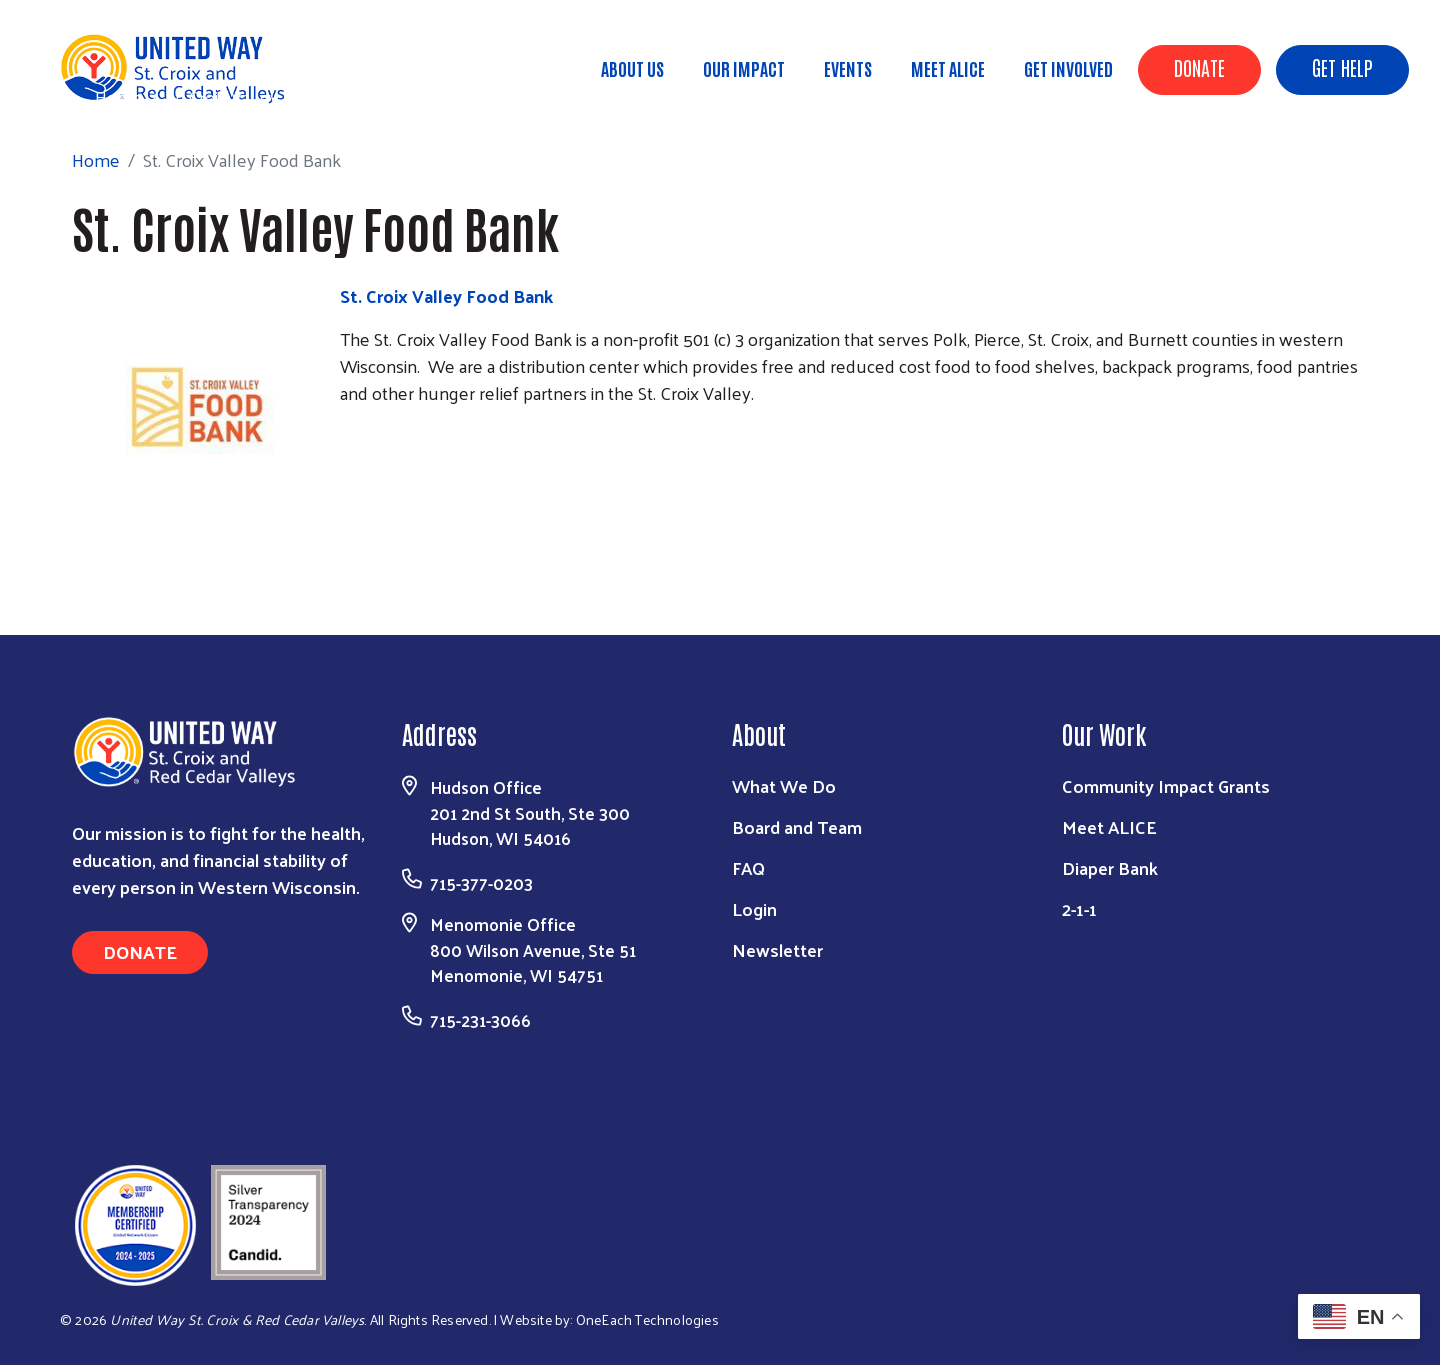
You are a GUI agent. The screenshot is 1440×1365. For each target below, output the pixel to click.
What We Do (784, 785)
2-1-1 (1079, 908)
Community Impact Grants (1166, 785)
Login (754, 908)
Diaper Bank (1110, 867)
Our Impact (744, 68)
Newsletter (777, 949)
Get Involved (1068, 68)
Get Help (1342, 67)
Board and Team (797, 826)
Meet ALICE (948, 68)
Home (119, 96)
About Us (632, 68)
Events (848, 68)
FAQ (748, 867)
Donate (1199, 67)
